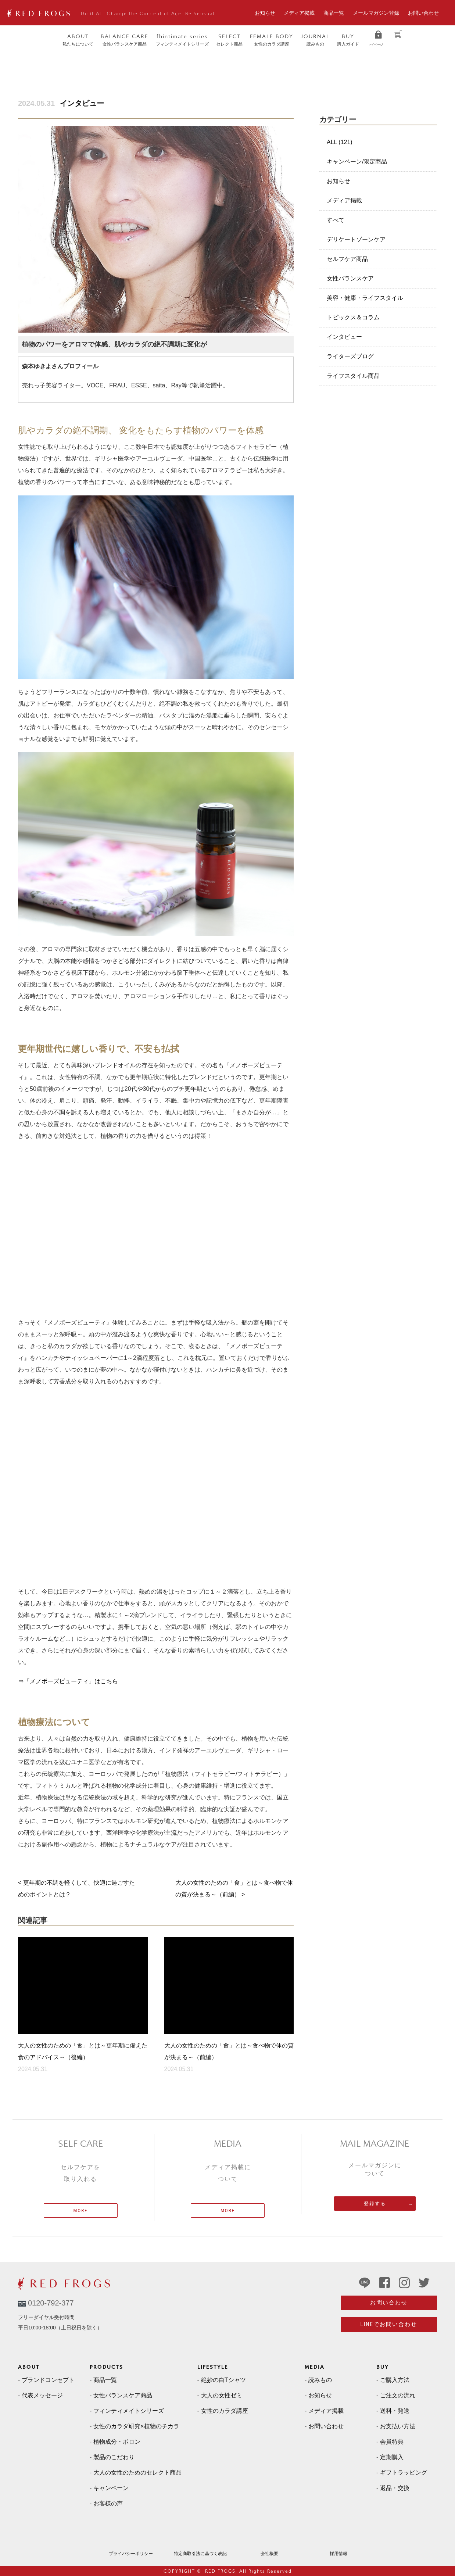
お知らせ (265, 13)
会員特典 (392, 2442)
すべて (335, 220)
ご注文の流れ (397, 2395)
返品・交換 (394, 2488)
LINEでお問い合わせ (388, 2324)
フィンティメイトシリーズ (182, 40)
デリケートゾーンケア (356, 239)
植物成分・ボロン (116, 2442)
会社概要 (269, 2553)
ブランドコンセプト (48, 2380)
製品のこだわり (114, 2457)
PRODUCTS (106, 2367)
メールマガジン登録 (376, 13)
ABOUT (29, 2367)
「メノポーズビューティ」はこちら (71, 1681)
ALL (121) (339, 142)
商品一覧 (333, 13)
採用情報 (338, 2553)
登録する (375, 2203)
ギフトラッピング (403, 2472)
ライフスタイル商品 (353, 376)
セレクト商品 (229, 40)
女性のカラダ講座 (271, 40)
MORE (81, 2210)
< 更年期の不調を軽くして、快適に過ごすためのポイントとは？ (76, 1889)
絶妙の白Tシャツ (223, 2380)
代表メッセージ (42, 2395)
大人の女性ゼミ (221, 2395)
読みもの (315, 40)
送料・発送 (394, 2411)
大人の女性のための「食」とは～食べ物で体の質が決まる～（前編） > (234, 1889)
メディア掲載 (299, 13)
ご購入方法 (394, 2380)
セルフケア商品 (347, 259)
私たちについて (77, 40)
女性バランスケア (350, 278)
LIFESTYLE (212, 2367)
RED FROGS (220, 2571)
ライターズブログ (350, 356)
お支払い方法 (397, 2426)
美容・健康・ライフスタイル (365, 298)
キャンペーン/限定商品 (357, 161)
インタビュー (82, 103)
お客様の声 (108, 2503)
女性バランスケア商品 (124, 40)
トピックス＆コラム (353, 317)
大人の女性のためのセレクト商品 (137, 2472)
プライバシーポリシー (131, 2553)
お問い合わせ (423, 13)
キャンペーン (111, 2488)
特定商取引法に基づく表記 (200, 2553)
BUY (382, 2367)
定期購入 (392, 2457)
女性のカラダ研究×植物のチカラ (136, 2426)
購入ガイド (348, 40)
